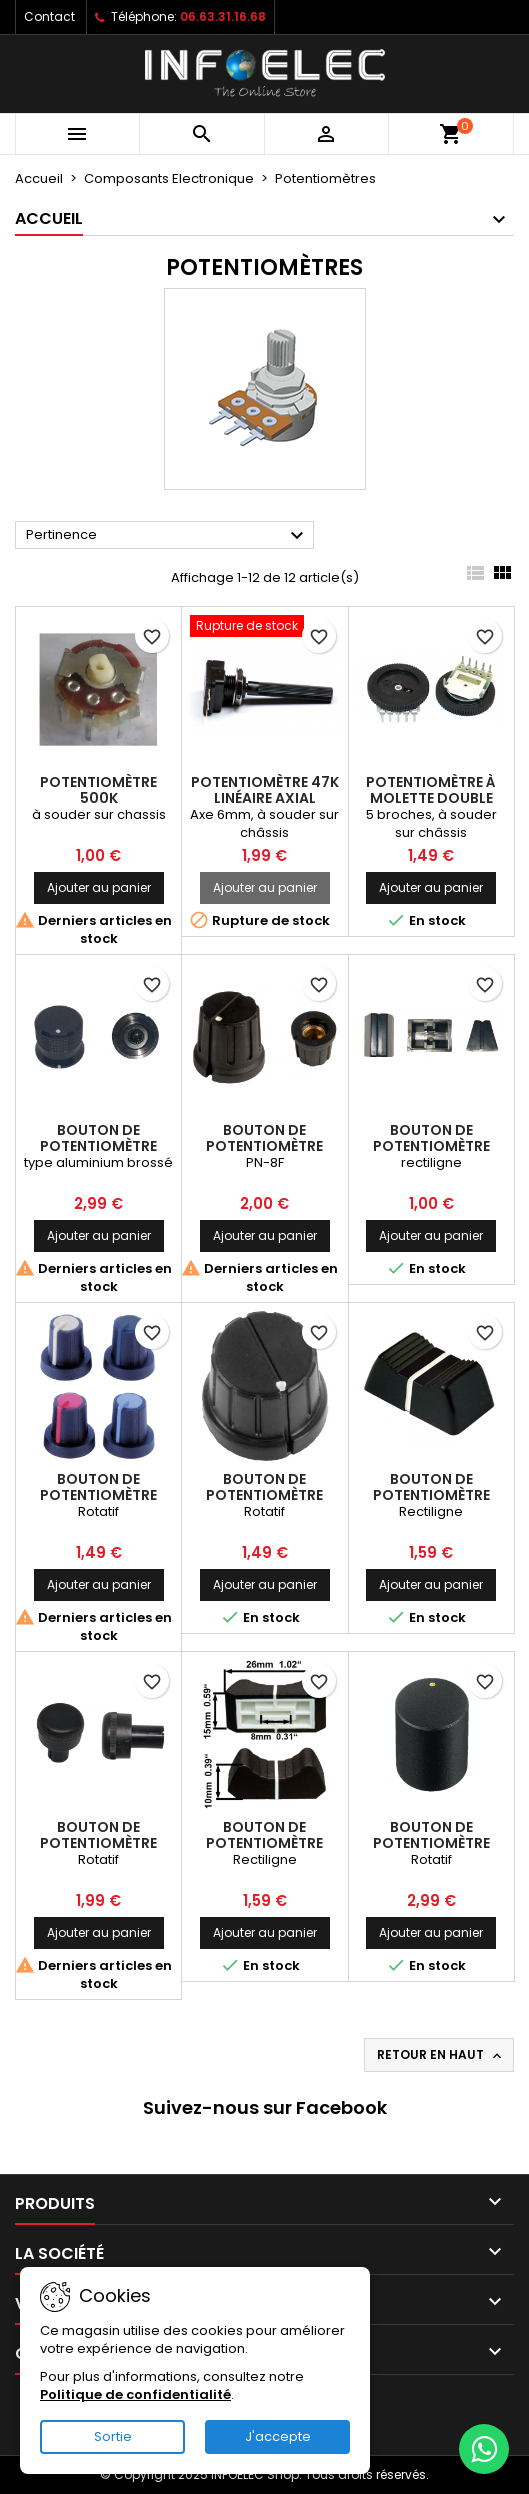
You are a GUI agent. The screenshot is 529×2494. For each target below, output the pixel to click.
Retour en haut (441, 2055)
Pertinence (167, 536)
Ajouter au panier (99, 887)
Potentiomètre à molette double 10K (431, 798)
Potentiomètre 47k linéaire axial (265, 790)
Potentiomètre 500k (98, 790)
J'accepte (278, 2436)
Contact (49, 16)
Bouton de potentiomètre (98, 1138)
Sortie (113, 2436)
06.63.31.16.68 (223, 16)
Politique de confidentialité (135, 2394)
